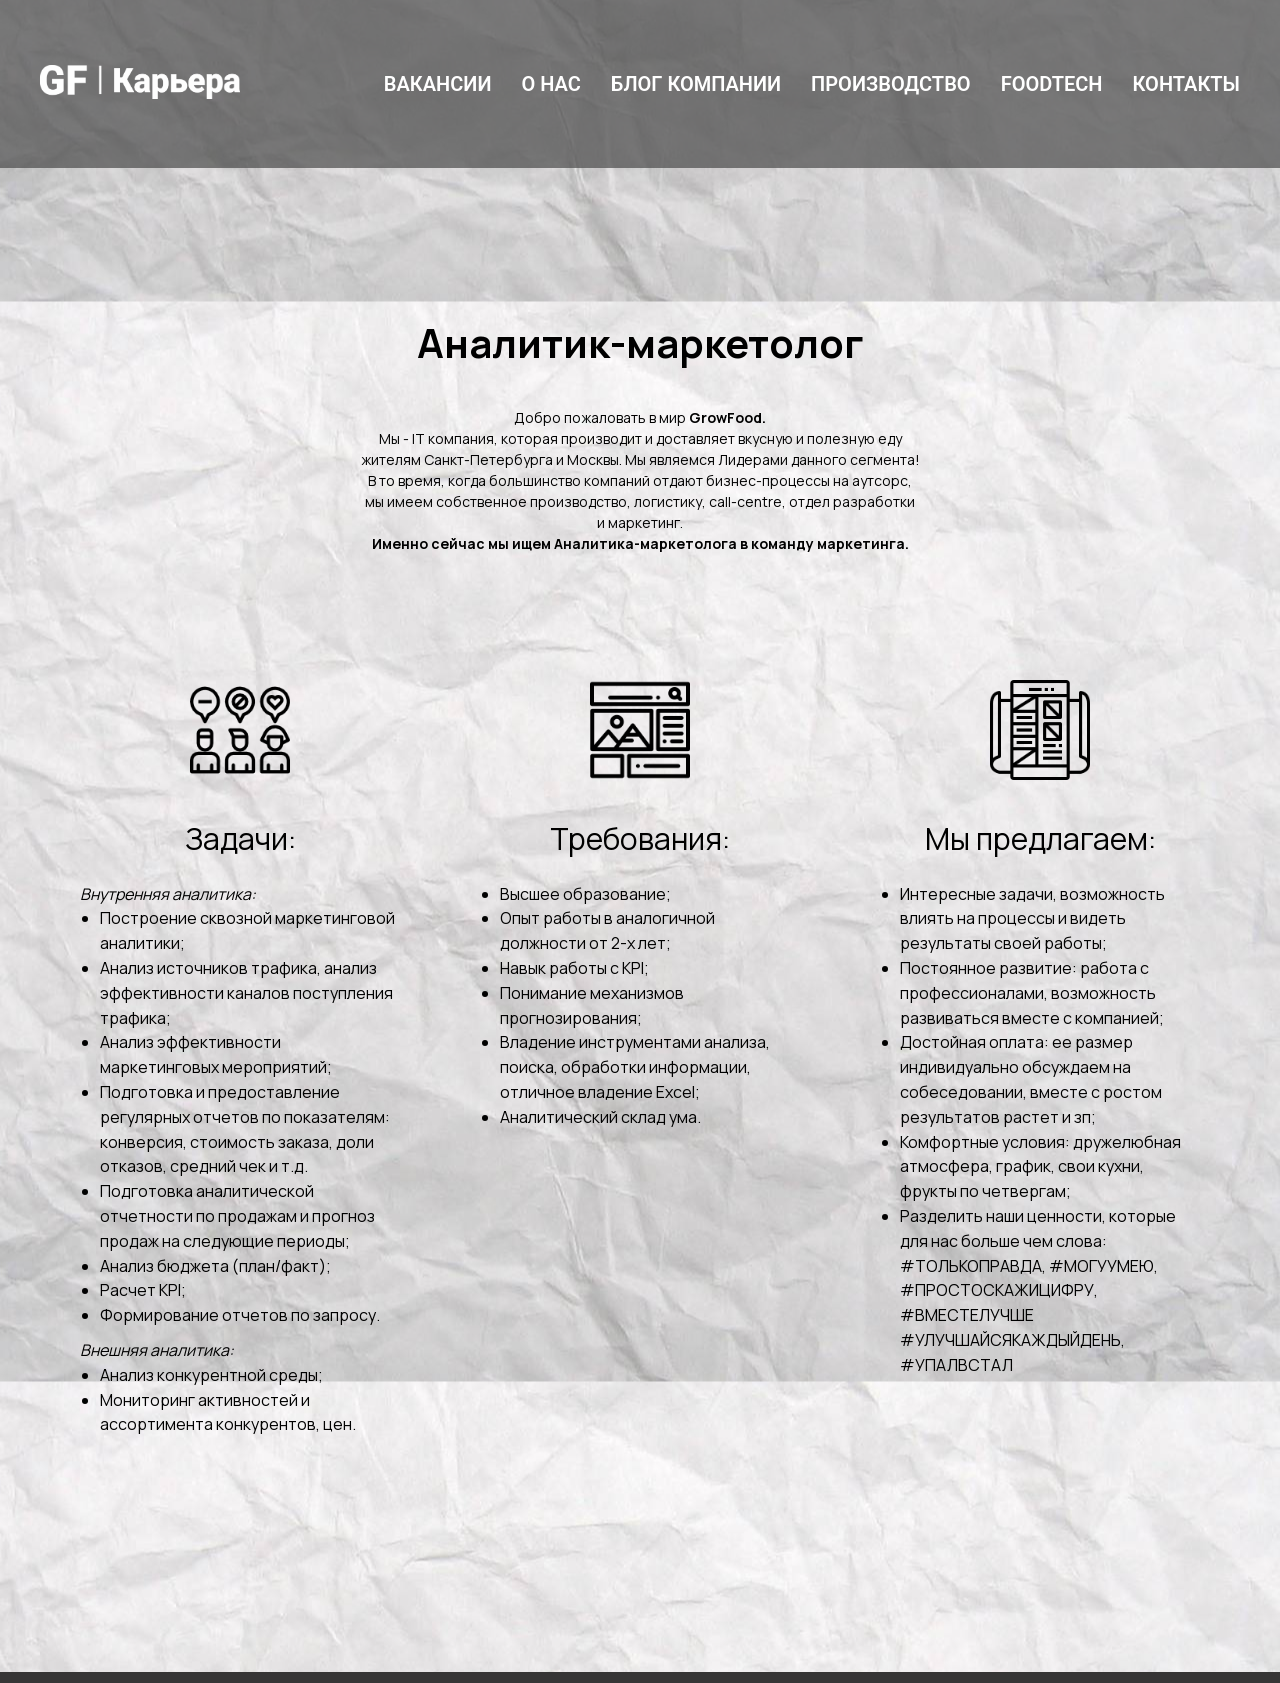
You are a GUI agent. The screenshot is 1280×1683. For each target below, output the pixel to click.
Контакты (1187, 84)
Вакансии (438, 84)
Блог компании (696, 84)
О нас (550, 84)
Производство (891, 84)
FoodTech (1052, 84)
